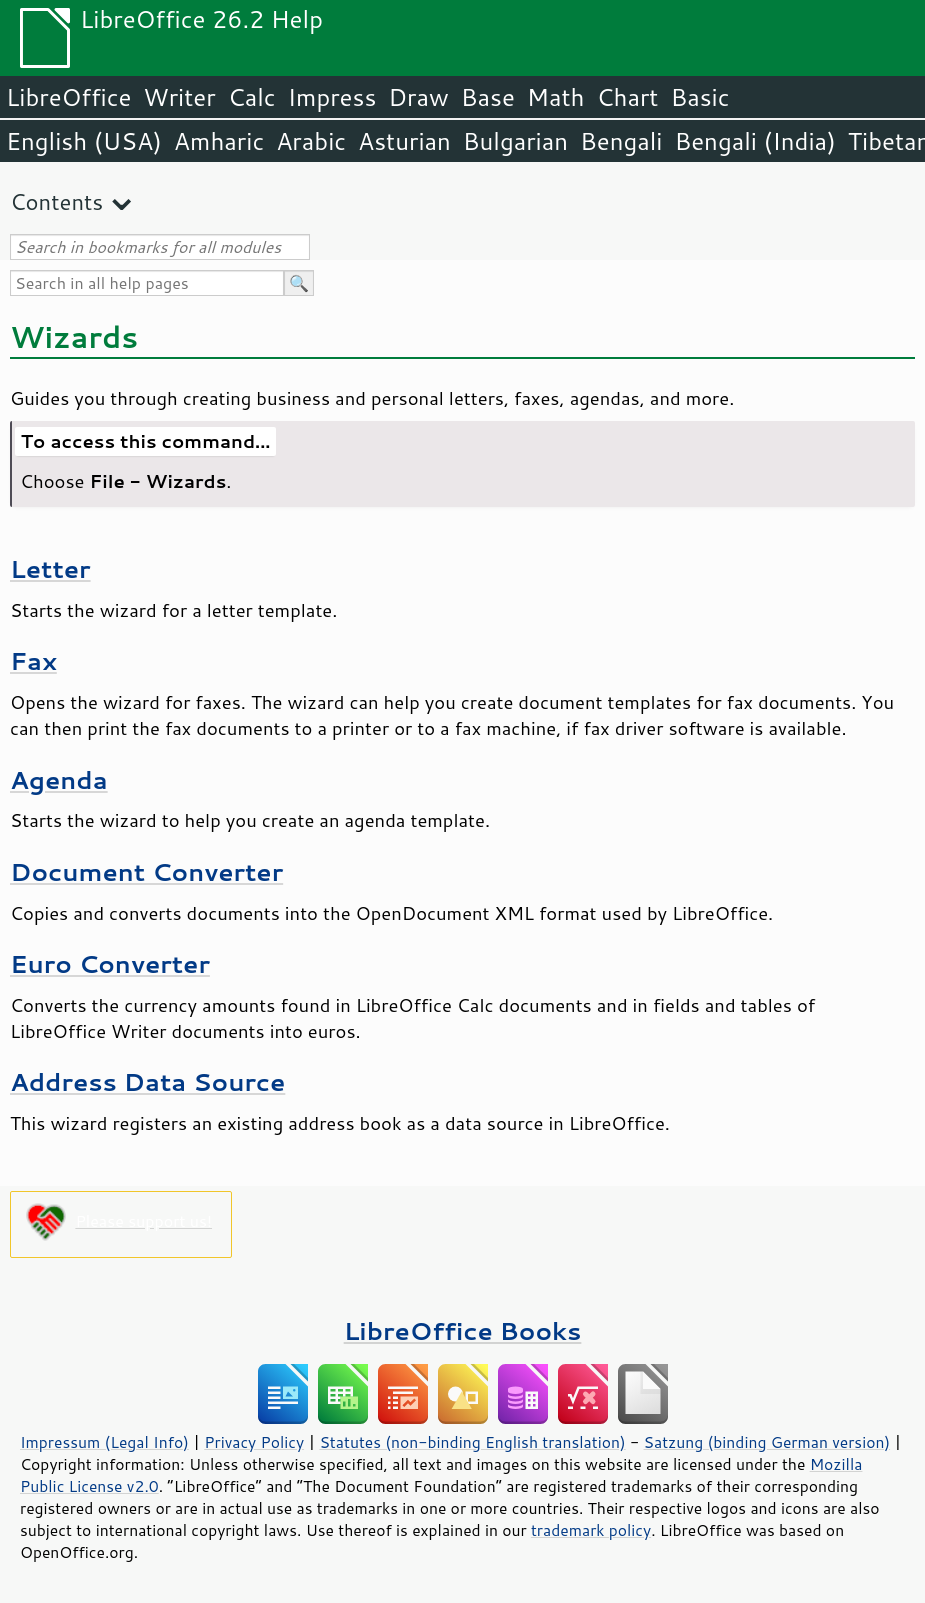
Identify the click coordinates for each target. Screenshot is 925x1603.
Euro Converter (110, 963)
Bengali (621, 141)
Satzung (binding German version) (767, 1442)
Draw (418, 97)
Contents (56, 201)
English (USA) (84, 141)
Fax (33, 660)
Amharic (219, 141)
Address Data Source (147, 1081)
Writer (179, 97)
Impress (332, 97)
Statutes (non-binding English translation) (472, 1442)
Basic (699, 97)
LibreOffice (68, 97)
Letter (50, 568)
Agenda (59, 779)
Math (556, 97)
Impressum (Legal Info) (104, 1442)
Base (488, 97)
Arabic (311, 141)
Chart (627, 97)
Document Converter (146, 871)
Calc (252, 97)
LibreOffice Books (463, 1330)
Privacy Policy (254, 1442)
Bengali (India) (755, 141)
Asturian (404, 141)
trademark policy (591, 1530)
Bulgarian (515, 141)
